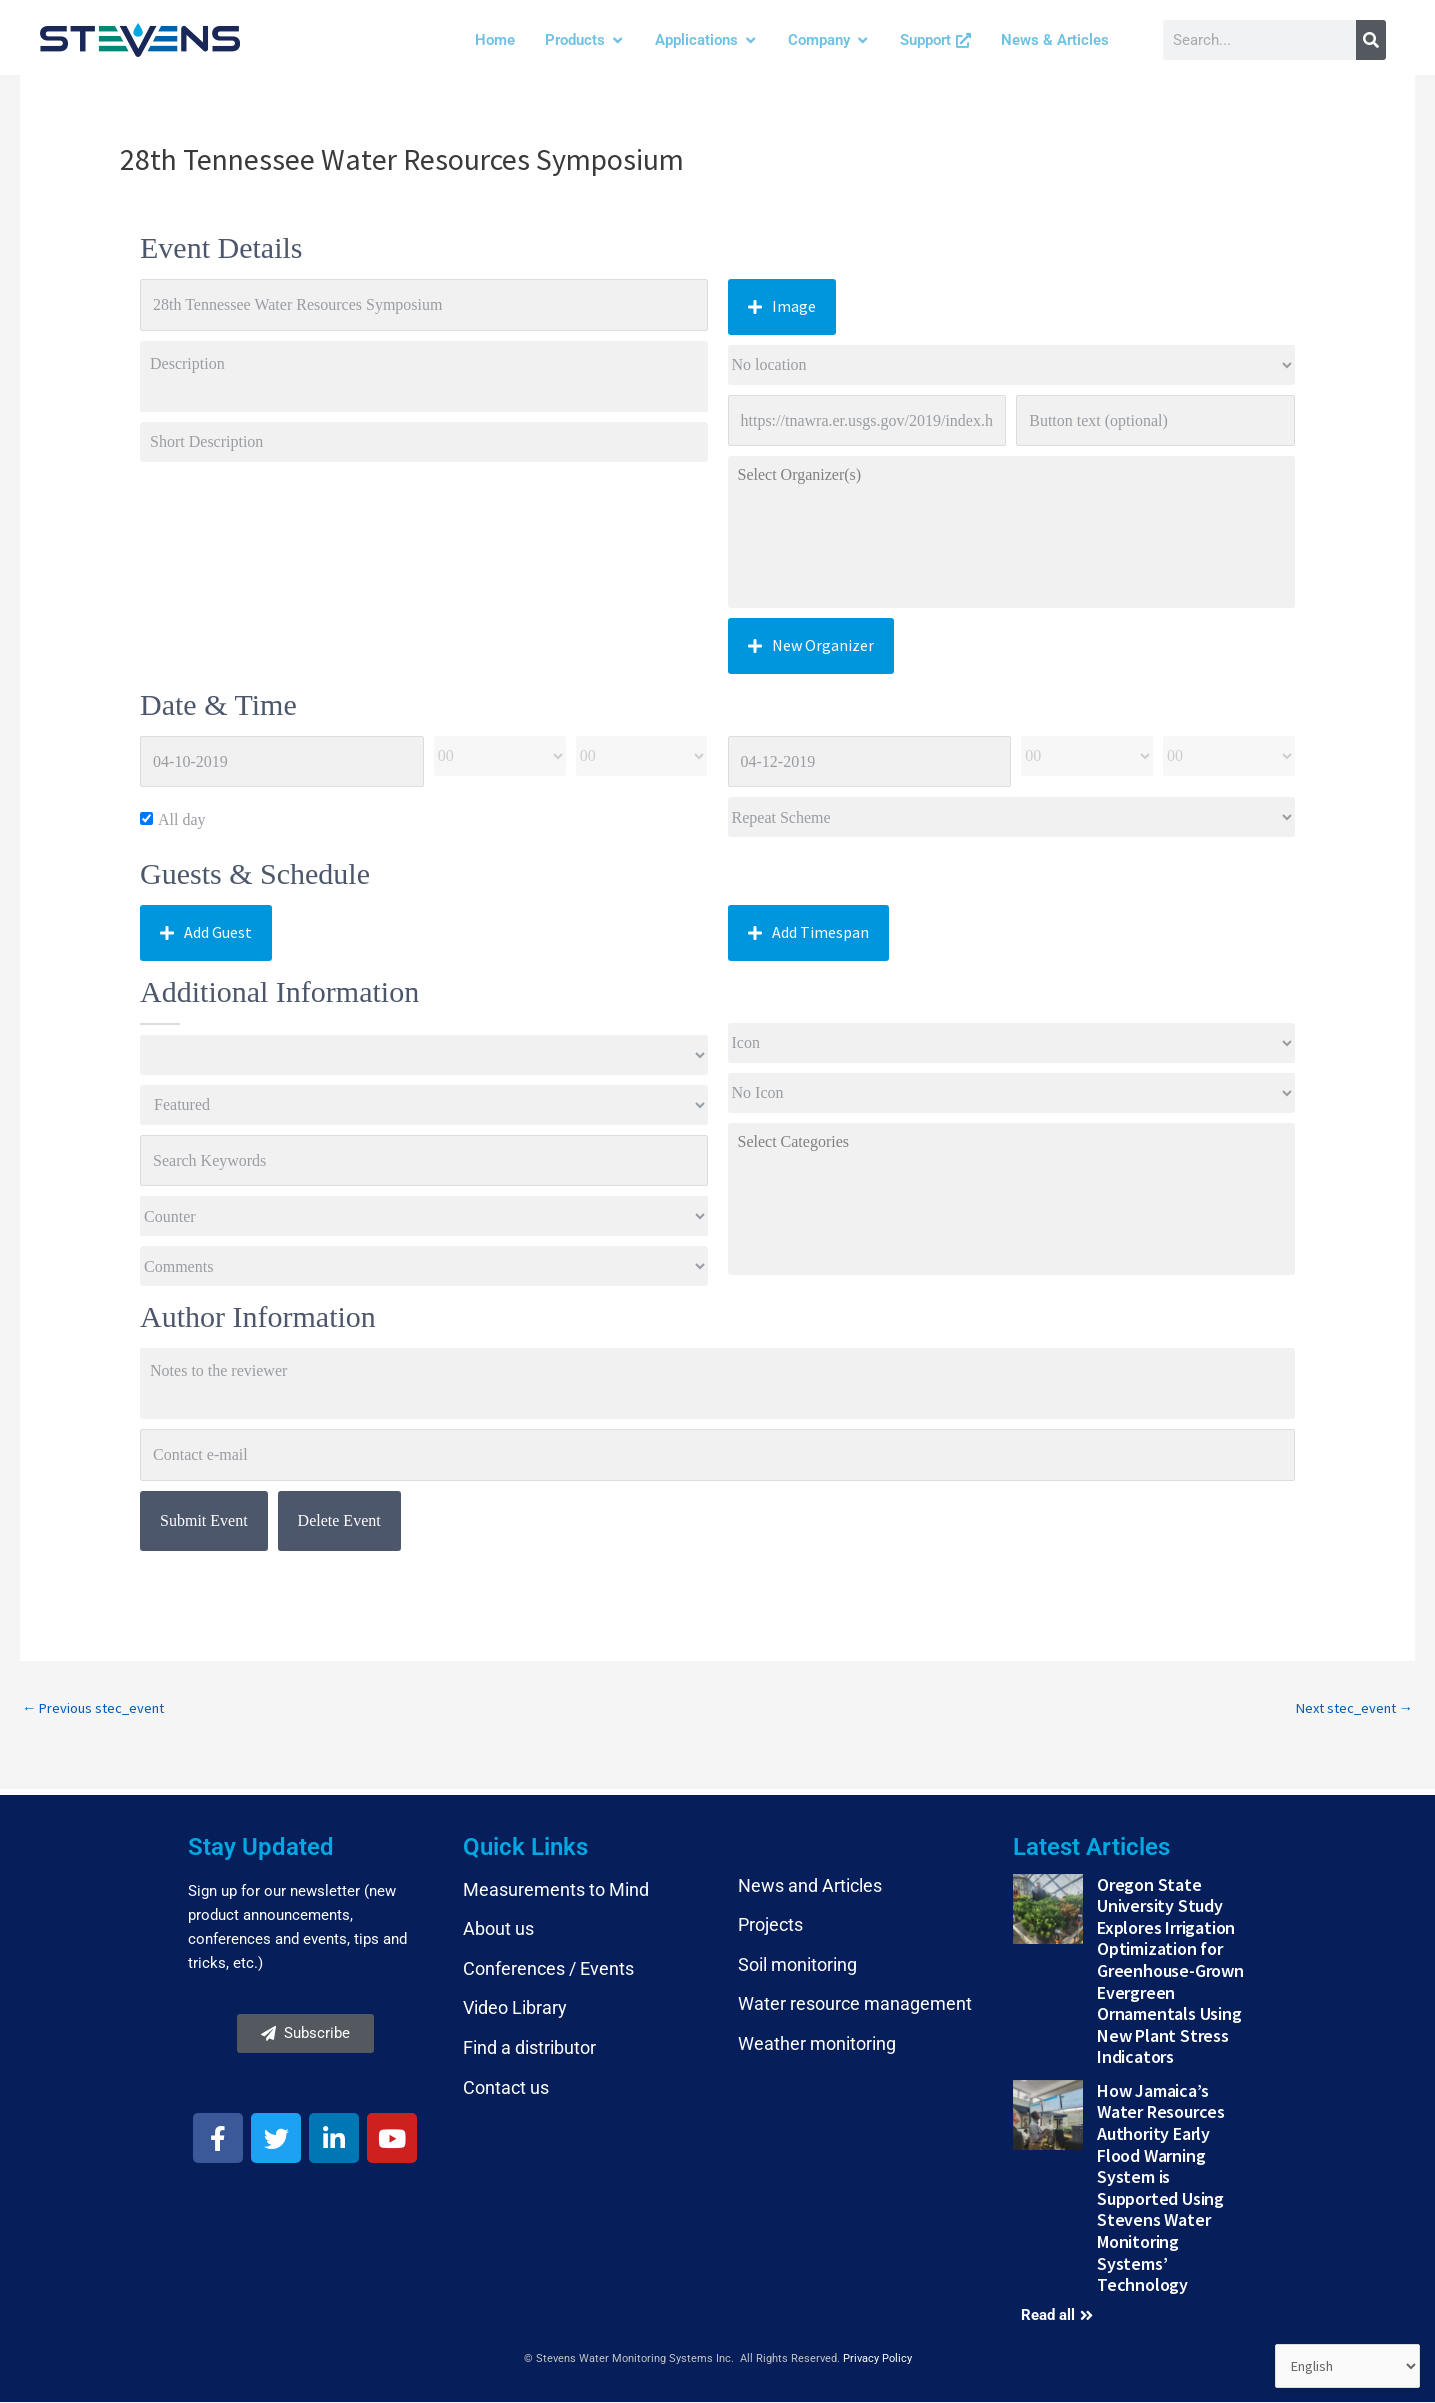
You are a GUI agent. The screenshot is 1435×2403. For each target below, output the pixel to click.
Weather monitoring (817, 2044)
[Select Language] (1346, 2366)
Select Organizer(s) (1011, 475)
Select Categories (1011, 1142)
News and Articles (810, 1886)
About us (498, 1929)
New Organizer (811, 645)
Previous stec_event (96, 1708)
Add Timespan (808, 932)
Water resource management (855, 2005)
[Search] (1371, 40)
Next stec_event (1350, 1708)
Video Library (515, 2009)
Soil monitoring (797, 1965)
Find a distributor (529, 2048)
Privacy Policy (877, 2359)
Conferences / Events (548, 1969)
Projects (770, 1925)
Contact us (506, 2088)
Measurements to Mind (556, 1890)
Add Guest (206, 932)
